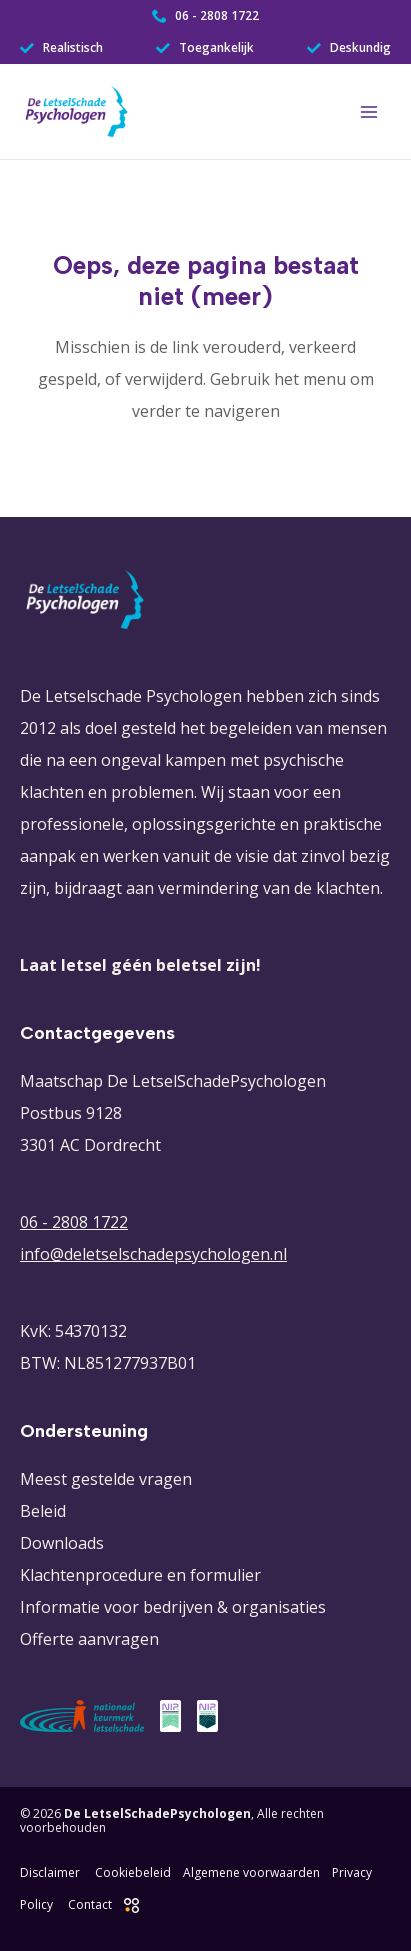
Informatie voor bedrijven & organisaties (173, 1607)
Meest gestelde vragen (106, 1479)
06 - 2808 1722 (74, 1222)
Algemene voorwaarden (251, 1872)
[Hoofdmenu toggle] (369, 112)
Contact (90, 1904)
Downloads (62, 1543)
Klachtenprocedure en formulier (140, 1575)
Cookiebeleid (133, 1872)
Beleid (43, 1511)
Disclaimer (50, 1872)
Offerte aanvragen (89, 1639)
